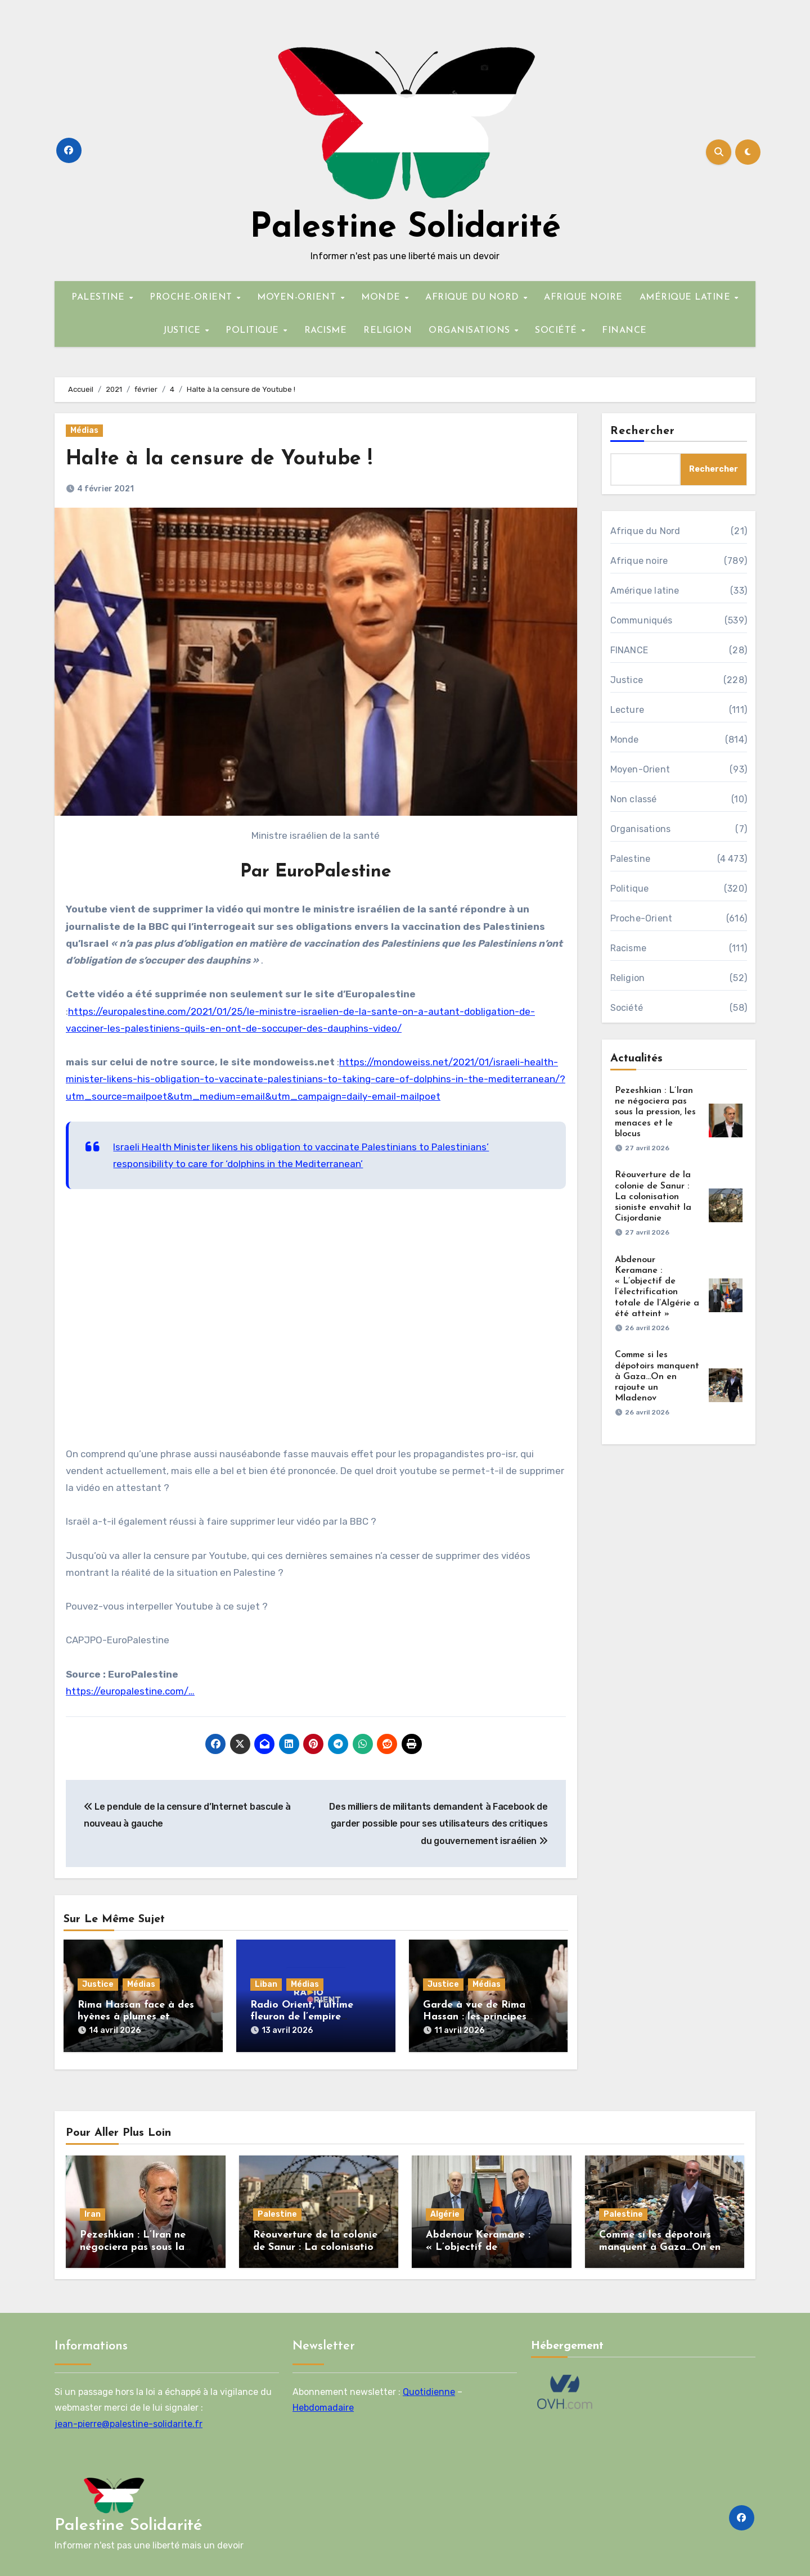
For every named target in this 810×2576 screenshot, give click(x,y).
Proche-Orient (641, 918)
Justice (98, 1984)
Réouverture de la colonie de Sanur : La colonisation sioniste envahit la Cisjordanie (653, 1197)
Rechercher (643, 431)
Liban (266, 1984)
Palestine (630, 858)
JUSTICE (183, 330)
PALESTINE (99, 297)
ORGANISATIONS (471, 330)
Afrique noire (639, 560)
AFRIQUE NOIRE (583, 297)
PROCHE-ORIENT (192, 297)
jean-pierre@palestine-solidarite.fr (128, 2420)
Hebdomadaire (323, 2403)
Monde (624, 739)
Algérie (445, 2211)
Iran (92, 2211)
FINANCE (624, 330)
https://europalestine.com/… (130, 1691)
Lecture (627, 709)
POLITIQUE (254, 330)
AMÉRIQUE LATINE (687, 297)
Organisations (640, 829)
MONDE (382, 297)
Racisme (628, 948)
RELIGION (387, 330)
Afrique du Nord (645, 531)
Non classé (633, 799)
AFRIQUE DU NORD (473, 297)
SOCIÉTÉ (557, 330)
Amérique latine (645, 590)
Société (626, 1007)
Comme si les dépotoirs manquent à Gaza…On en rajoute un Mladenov (657, 1376)
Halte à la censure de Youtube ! (226, 459)
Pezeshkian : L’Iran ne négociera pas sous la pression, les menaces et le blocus (655, 1112)
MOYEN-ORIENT (298, 297)
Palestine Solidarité (405, 228)
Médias (84, 430)
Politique (629, 888)
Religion (627, 978)
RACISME (325, 330)
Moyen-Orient (640, 769)
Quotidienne (429, 2388)
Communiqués (641, 620)
